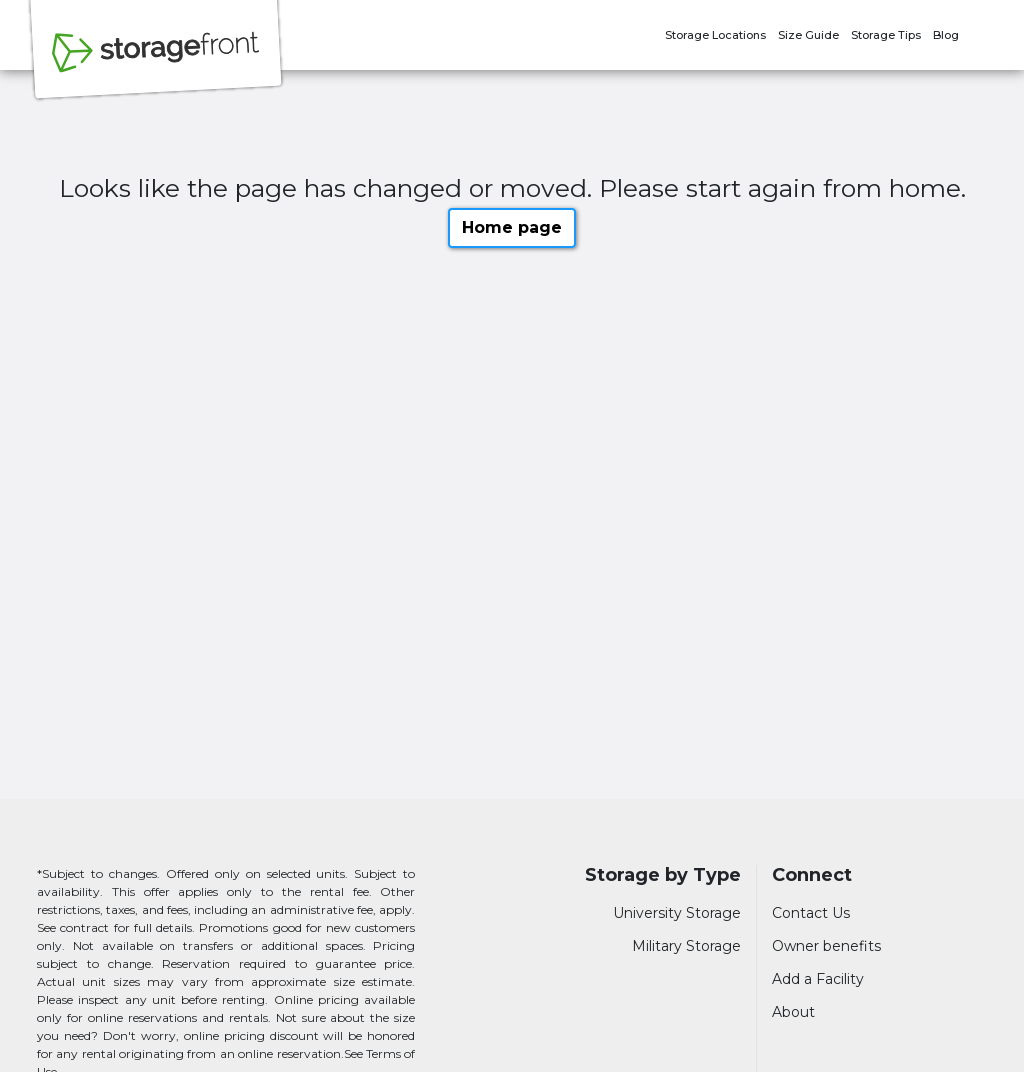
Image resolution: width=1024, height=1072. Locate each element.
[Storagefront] (156, 63)
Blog (946, 35)
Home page (512, 227)
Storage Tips (886, 35)
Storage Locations (715, 35)
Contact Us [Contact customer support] (811, 913)
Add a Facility (818, 979)
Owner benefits (826, 946)
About (793, 1012)
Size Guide (808, 35)
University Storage (677, 913)
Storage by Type (663, 875)
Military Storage (686, 946)
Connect (812, 875)
